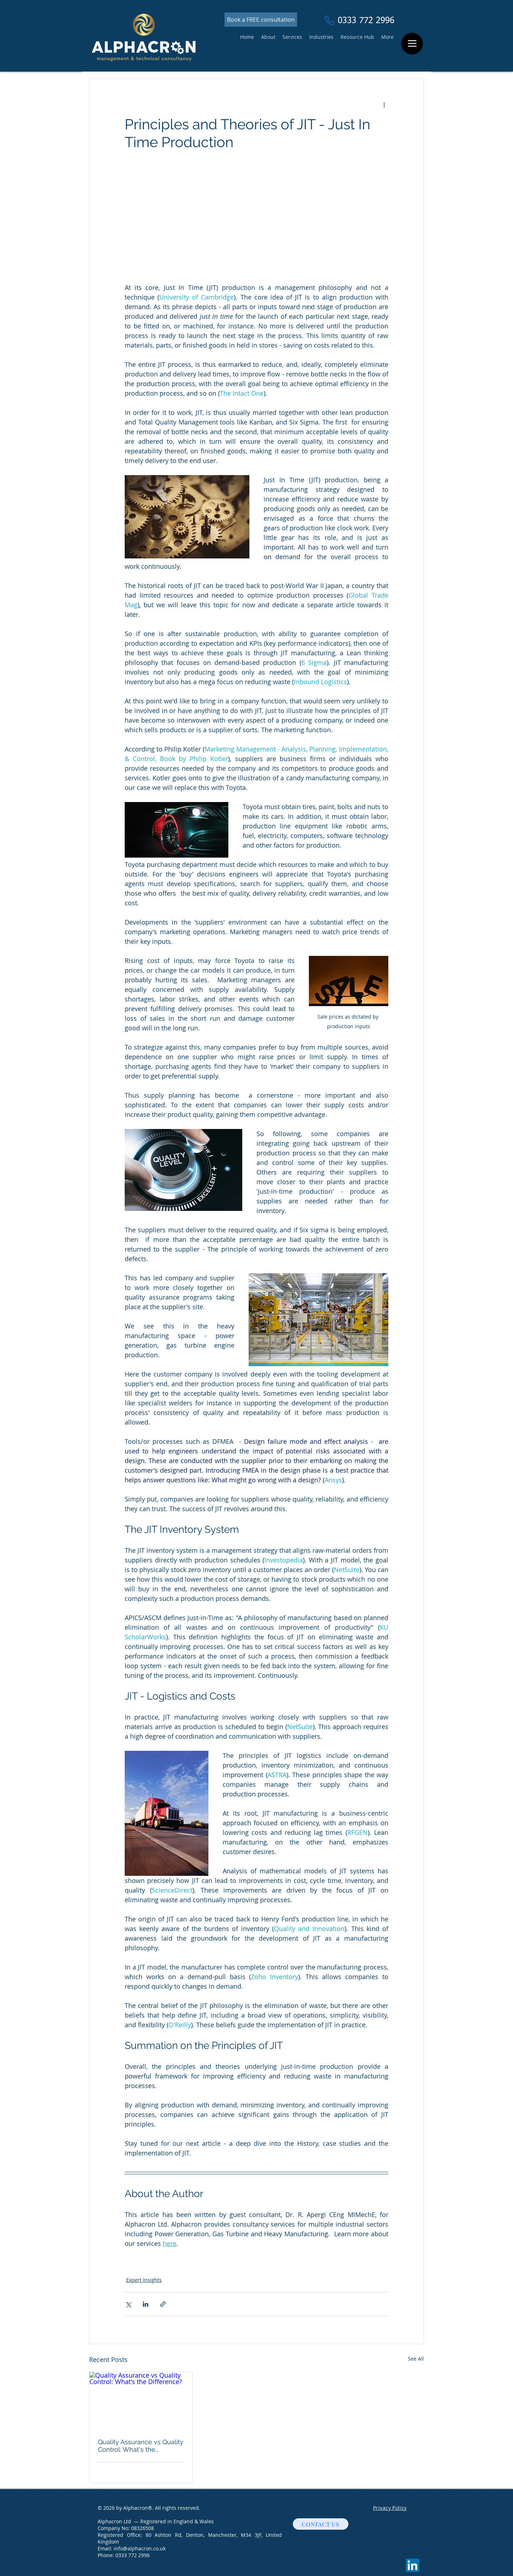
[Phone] (329, 20)
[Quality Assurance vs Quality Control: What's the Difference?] (140, 2401)
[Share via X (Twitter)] (128, 2304)
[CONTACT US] (320, 2524)
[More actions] (384, 104)
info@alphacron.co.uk (140, 2548)
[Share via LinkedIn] (145, 2304)
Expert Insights (144, 2279)
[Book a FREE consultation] (260, 19)
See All (416, 2358)
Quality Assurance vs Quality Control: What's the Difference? (140, 2445)
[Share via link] (163, 2304)
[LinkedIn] (412, 2565)
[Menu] (412, 43)
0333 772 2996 (132, 2555)
